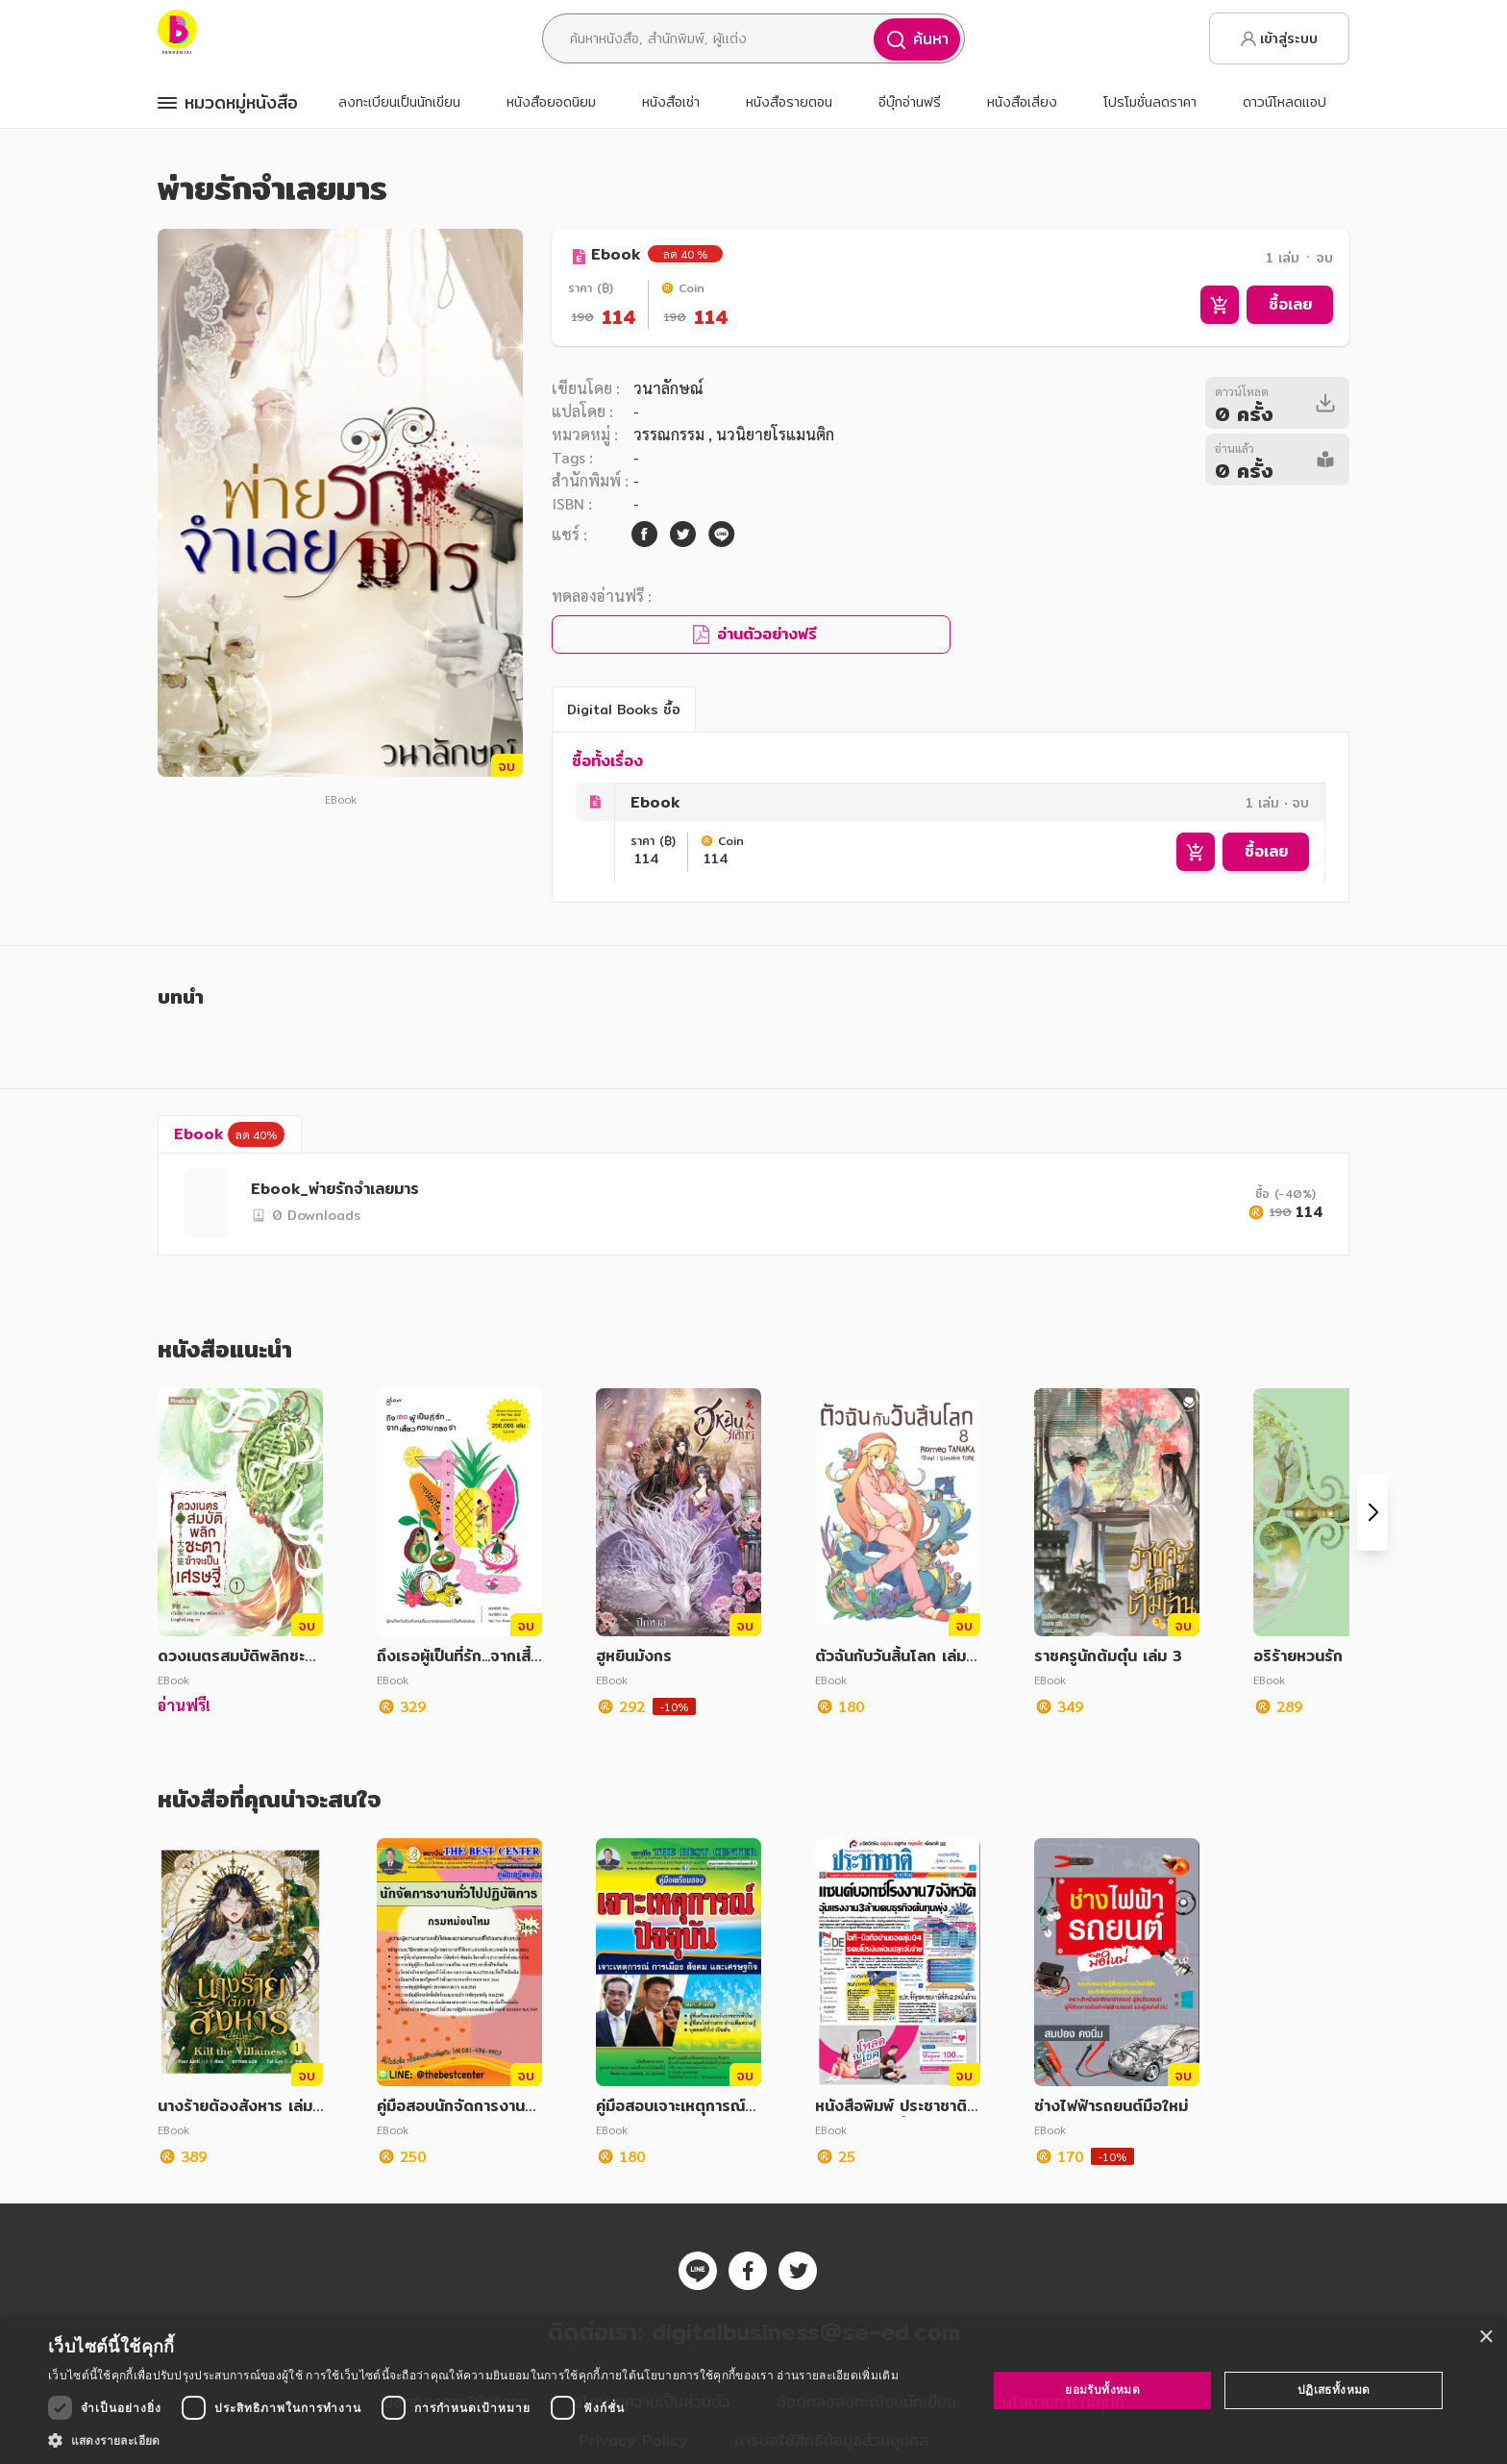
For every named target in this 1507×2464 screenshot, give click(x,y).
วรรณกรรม (670, 434)
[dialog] (753, 2390)
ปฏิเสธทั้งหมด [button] (1334, 2389)
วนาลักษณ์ (668, 388)
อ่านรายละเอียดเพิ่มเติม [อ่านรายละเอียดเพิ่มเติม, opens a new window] (837, 2375)
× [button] (1485, 2337)
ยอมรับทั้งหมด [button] (1102, 2389)
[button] (473, 2440)
